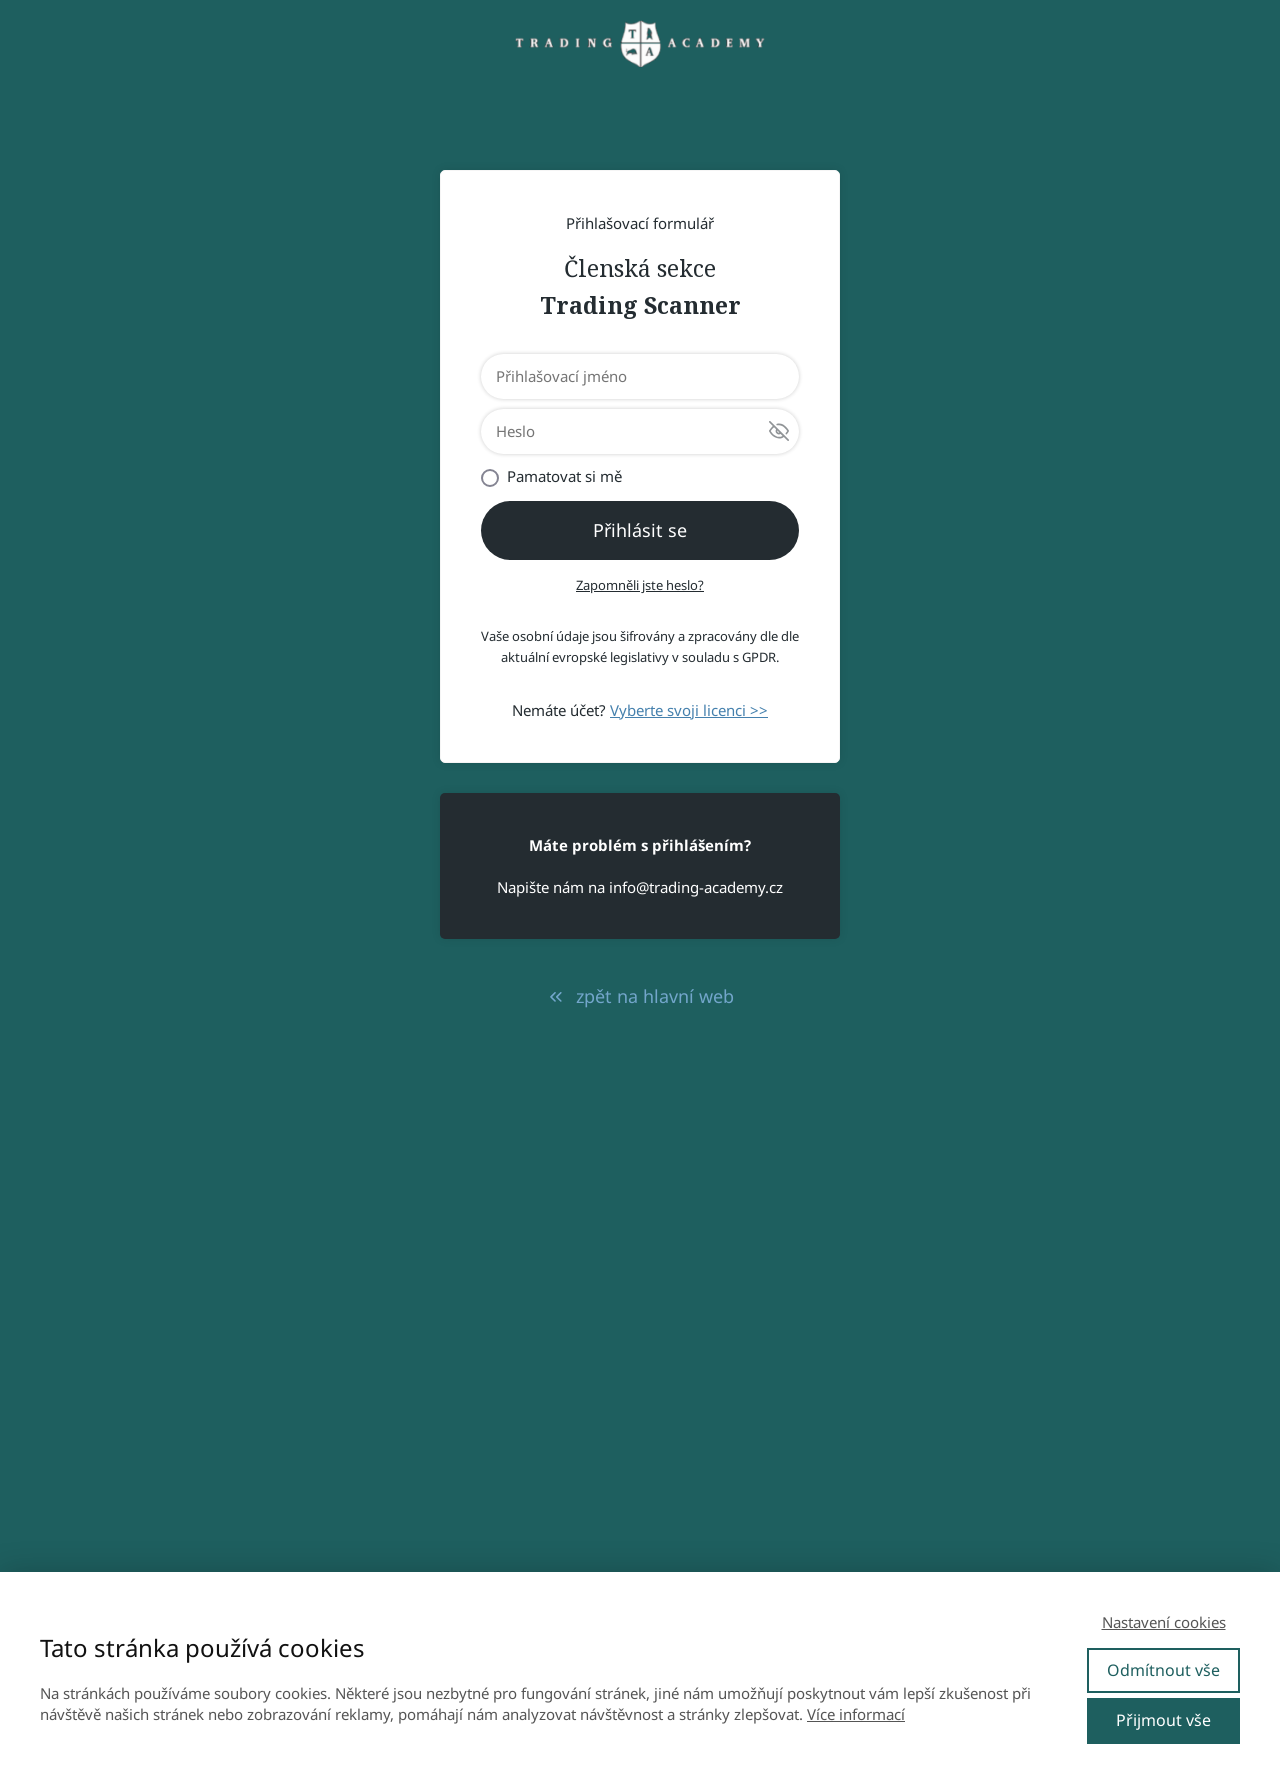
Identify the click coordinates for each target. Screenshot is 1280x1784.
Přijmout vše (1163, 1720)
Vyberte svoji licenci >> (689, 710)
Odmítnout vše (1163, 1670)
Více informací (856, 1714)
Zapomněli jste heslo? (640, 585)
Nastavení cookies (1164, 1622)
